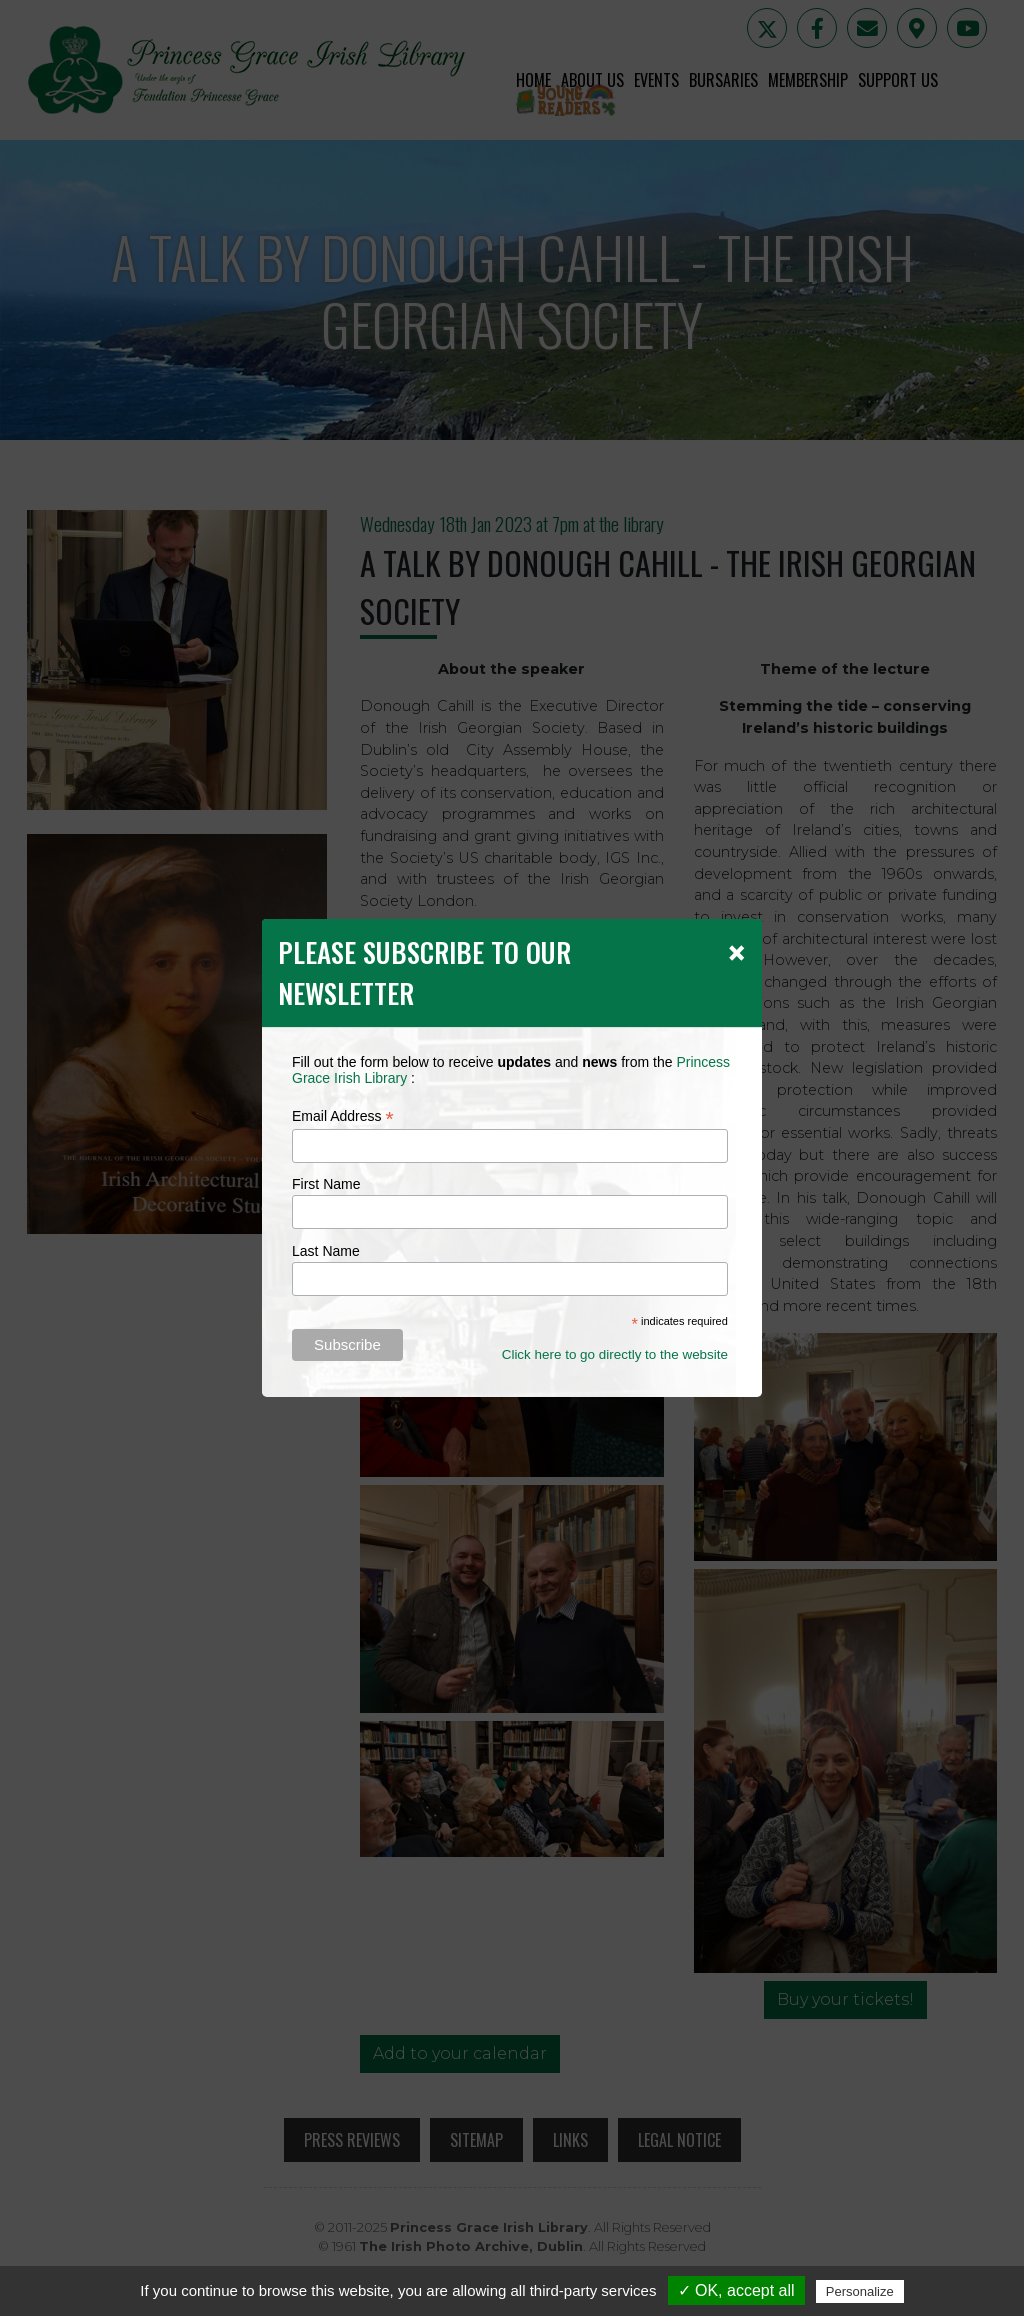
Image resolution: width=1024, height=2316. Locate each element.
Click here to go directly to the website (615, 1354)
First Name (326, 1184)
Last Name (326, 1251)
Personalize (860, 2291)
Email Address (343, 1116)
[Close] (736, 952)
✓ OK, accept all (736, 2290)
